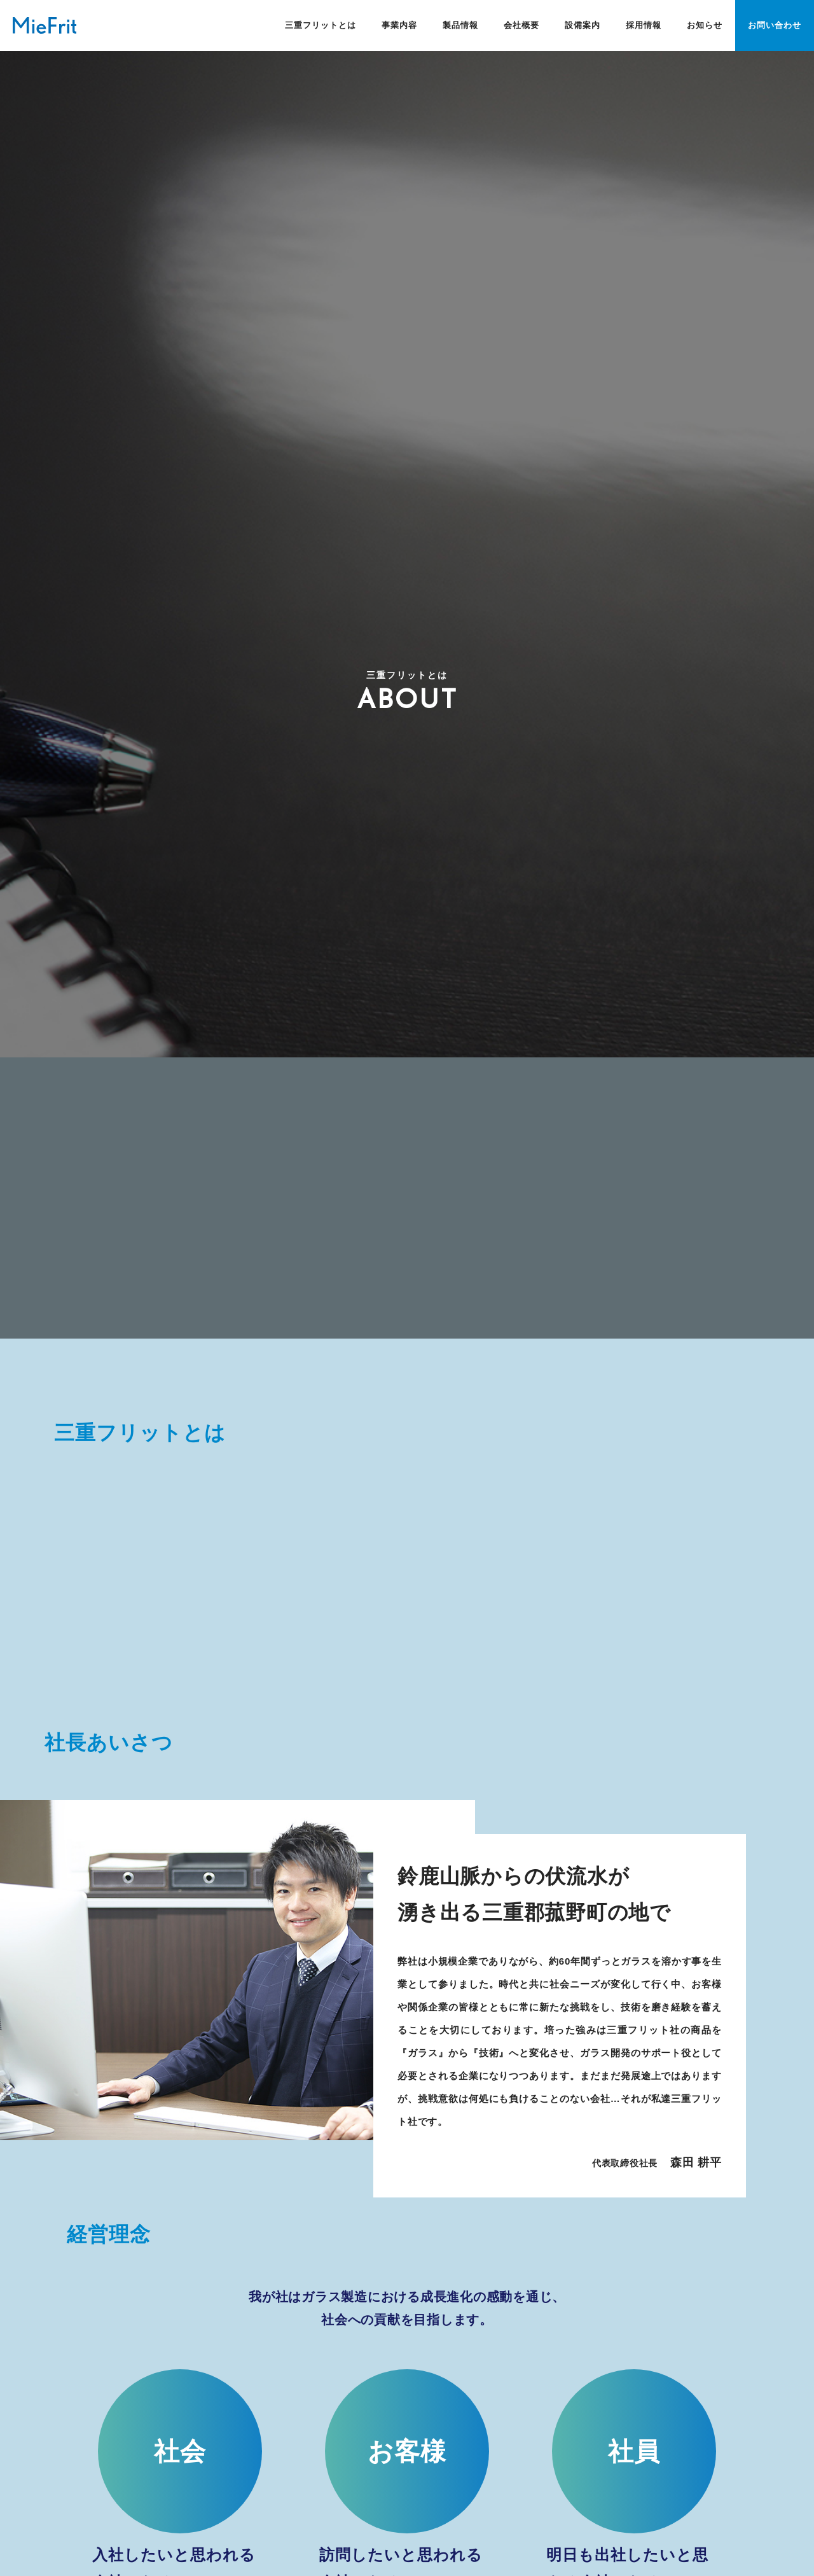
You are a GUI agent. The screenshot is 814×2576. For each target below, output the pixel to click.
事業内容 (399, 25)
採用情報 (643, 25)
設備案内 (582, 25)
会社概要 (521, 25)
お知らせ (704, 25)
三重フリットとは (320, 25)
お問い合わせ (774, 25)
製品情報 (460, 25)
